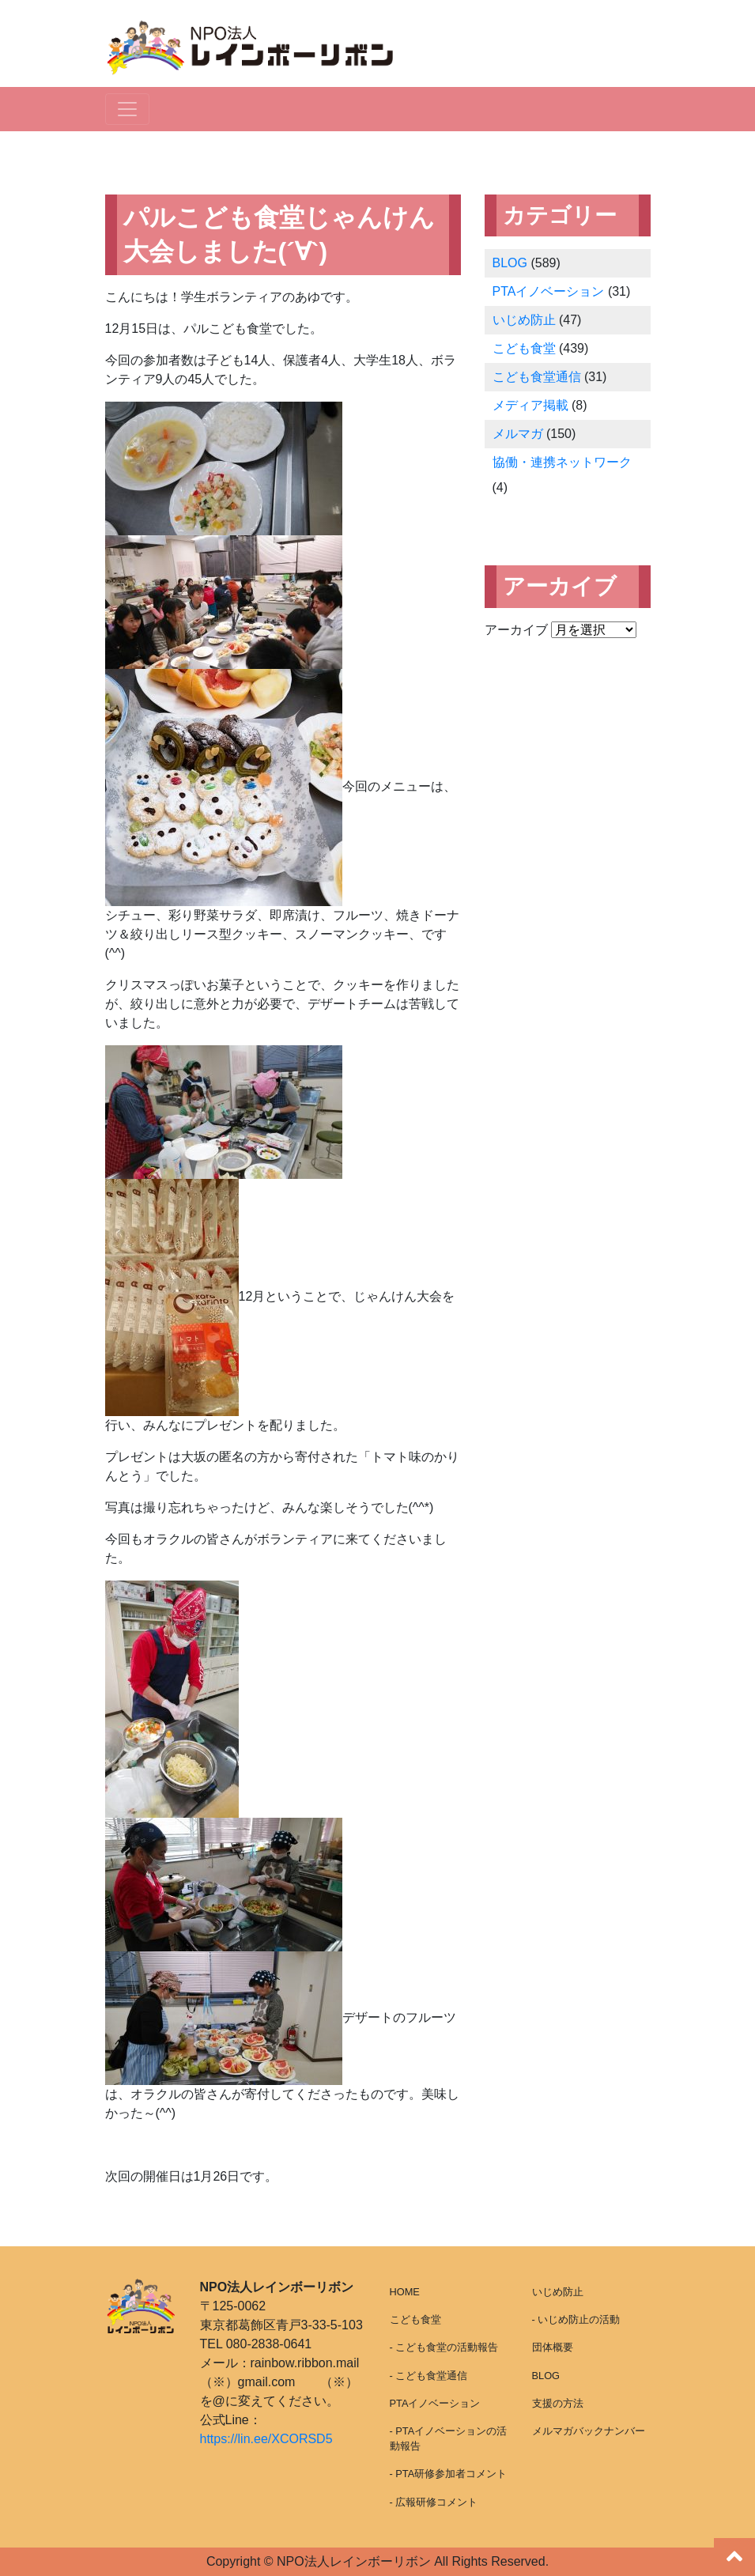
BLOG (510, 263)
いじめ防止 (524, 320)
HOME (405, 2292)
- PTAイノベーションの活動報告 (449, 2438)
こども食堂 (524, 348)
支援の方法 (557, 2403)
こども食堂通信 (537, 376)
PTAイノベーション (549, 291)
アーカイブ (516, 629)
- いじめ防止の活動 (576, 2319)
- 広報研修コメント (434, 2502)
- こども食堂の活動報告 (444, 2347)
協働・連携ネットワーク (562, 462)
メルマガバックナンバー (588, 2431)
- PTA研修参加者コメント (449, 2474)
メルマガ (518, 433)
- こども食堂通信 (429, 2375)
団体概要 (552, 2347)
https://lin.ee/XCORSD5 (266, 2439)
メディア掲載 (530, 405)
